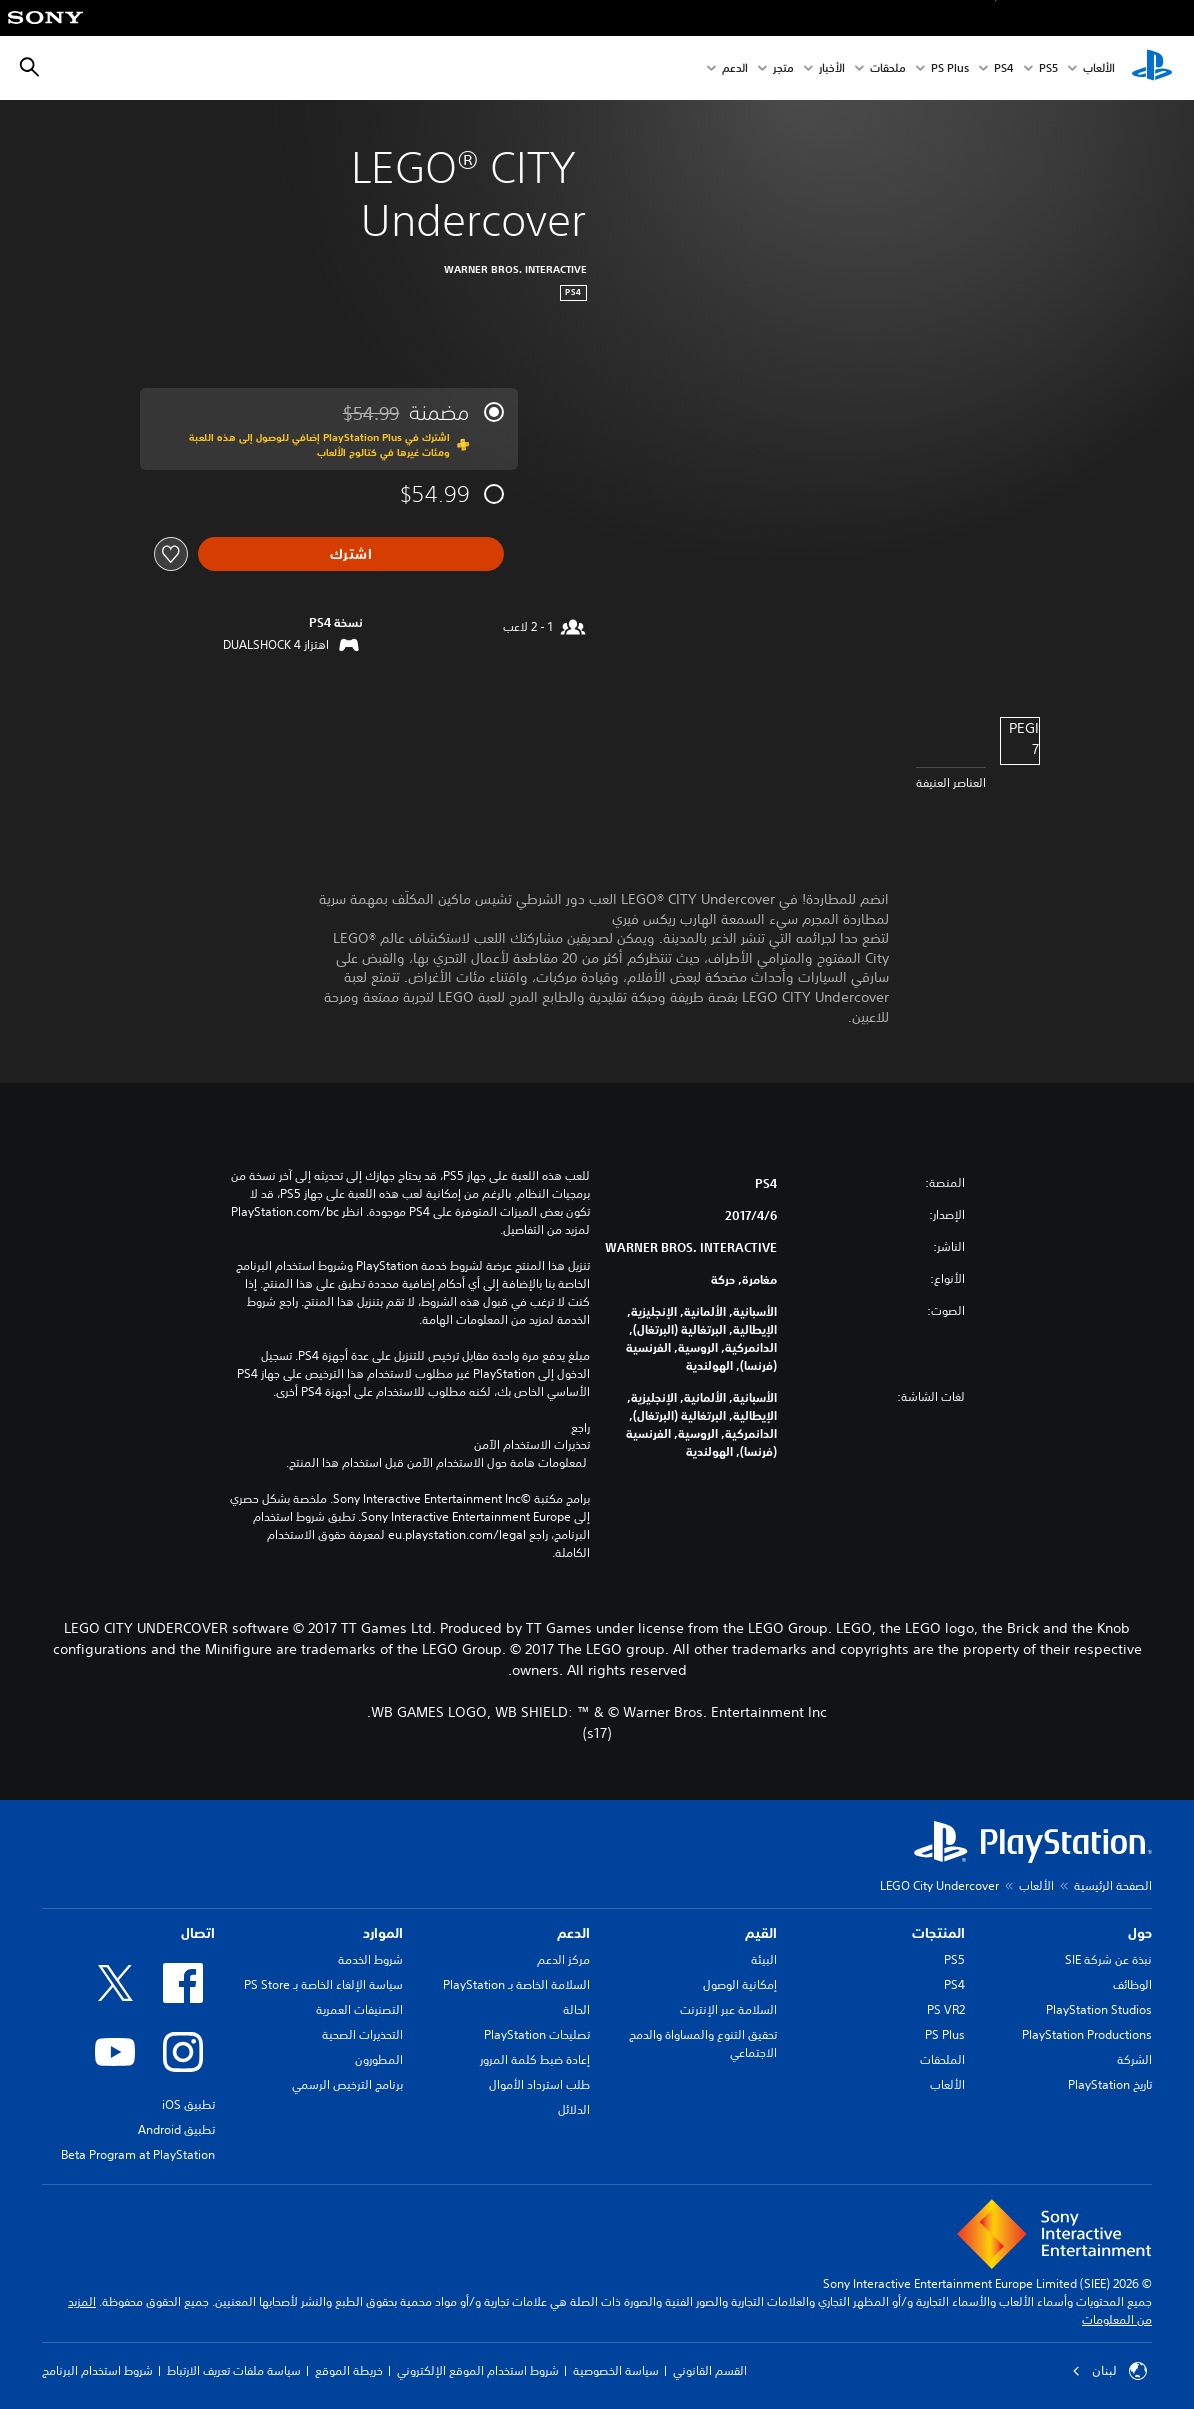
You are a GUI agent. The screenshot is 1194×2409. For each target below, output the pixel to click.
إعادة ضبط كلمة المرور (535, 2059)
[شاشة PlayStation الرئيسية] (1152, 68)
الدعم (735, 68)
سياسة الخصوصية (616, 2370)
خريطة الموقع (349, 2370)
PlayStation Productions (1087, 2034)
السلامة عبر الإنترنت (728, 2009)
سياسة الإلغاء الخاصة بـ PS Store (323, 1984)
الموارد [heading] (383, 1933)
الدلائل (574, 2109)
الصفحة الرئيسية (1113, 1885)
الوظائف (1132, 1984)
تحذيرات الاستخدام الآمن (532, 1445)
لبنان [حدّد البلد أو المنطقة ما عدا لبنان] (1109, 2371)
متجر (783, 68)
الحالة (576, 2009)
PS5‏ (1048, 68)
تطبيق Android (176, 2129)
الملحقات (942, 2059)
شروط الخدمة (370, 1959)
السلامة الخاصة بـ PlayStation (516, 1984)
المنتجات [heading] (938, 1933)
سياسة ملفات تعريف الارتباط (234, 2370)
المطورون (379, 2059)
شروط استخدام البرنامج (97, 2370)
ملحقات (888, 68)
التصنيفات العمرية (359, 2009)
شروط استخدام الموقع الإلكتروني (478, 2370)
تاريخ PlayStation (1110, 2084)
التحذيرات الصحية (362, 2034)
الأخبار (832, 68)
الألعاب (1099, 68)
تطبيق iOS (188, 2104)
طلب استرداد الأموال (539, 2084)
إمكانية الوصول (740, 1984)
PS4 (1004, 68)
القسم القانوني (710, 2370)
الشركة (1134, 2059)
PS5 (954, 1959)
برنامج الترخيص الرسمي (347, 2084)
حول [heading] (1140, 1933)
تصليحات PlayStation (537, 2034)
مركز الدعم (563, 1959)
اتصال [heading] (198, 1933)
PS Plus (950, 68)
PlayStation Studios (1099, 2009)
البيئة (764, 1959)
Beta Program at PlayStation (138, 2154)
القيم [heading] (761, 1933)
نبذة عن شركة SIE (1108, 1959)
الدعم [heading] (573, 1933)
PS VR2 (946, 2009)
